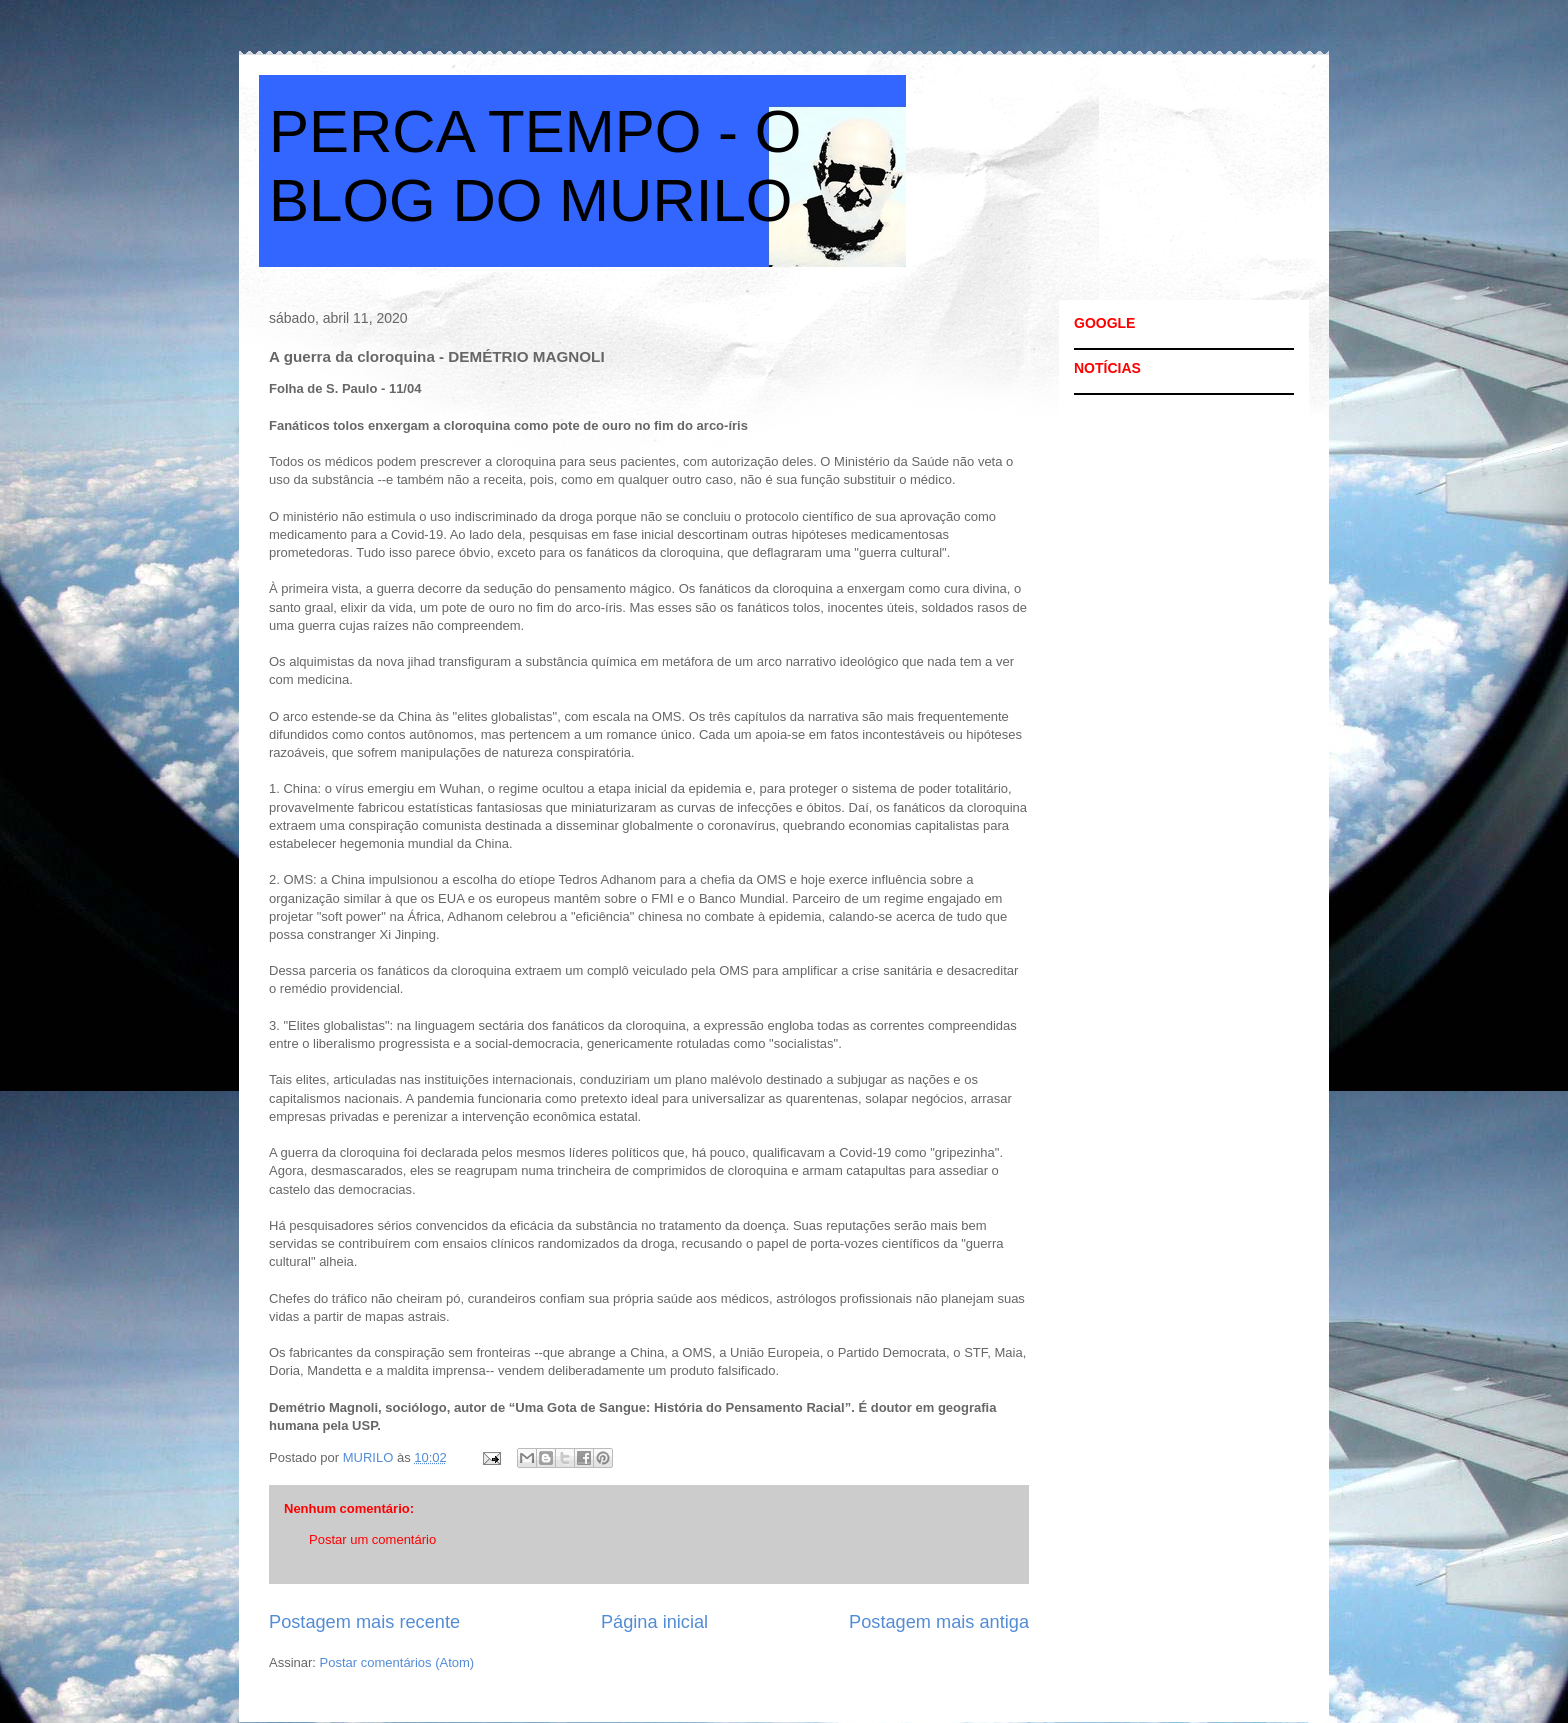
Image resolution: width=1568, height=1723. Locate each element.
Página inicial (654, 1622)
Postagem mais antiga (939, 1622)
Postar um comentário (372, 1539)
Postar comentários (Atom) (397, 1662)
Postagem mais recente (364, 1622)
